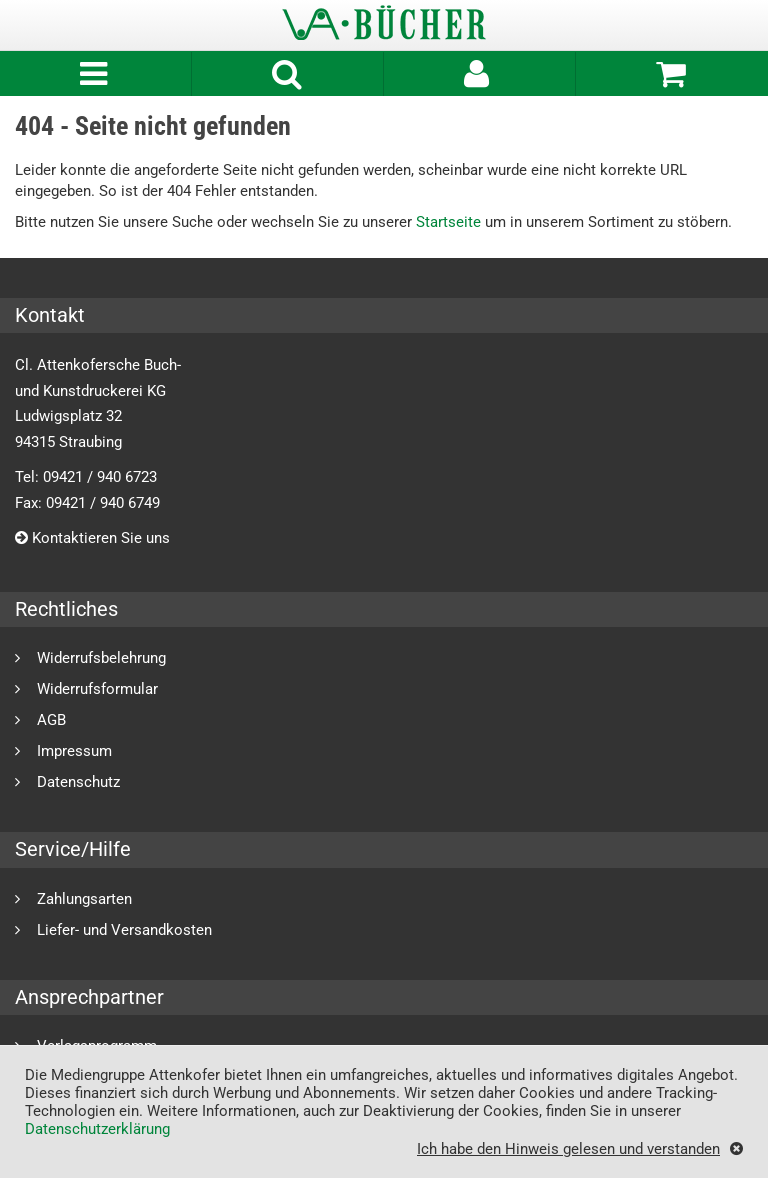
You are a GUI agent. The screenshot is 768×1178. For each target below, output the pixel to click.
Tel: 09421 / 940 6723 (86, 477)
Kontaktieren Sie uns (92, 538)
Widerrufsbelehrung (101, 657)
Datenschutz (78, 781)
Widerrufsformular (97, 688)
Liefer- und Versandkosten (124, 929)
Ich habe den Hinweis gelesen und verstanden (568, 1148)
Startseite (448, 222)
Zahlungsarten (84, 898)
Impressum (74, 750)
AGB (51, 719)
